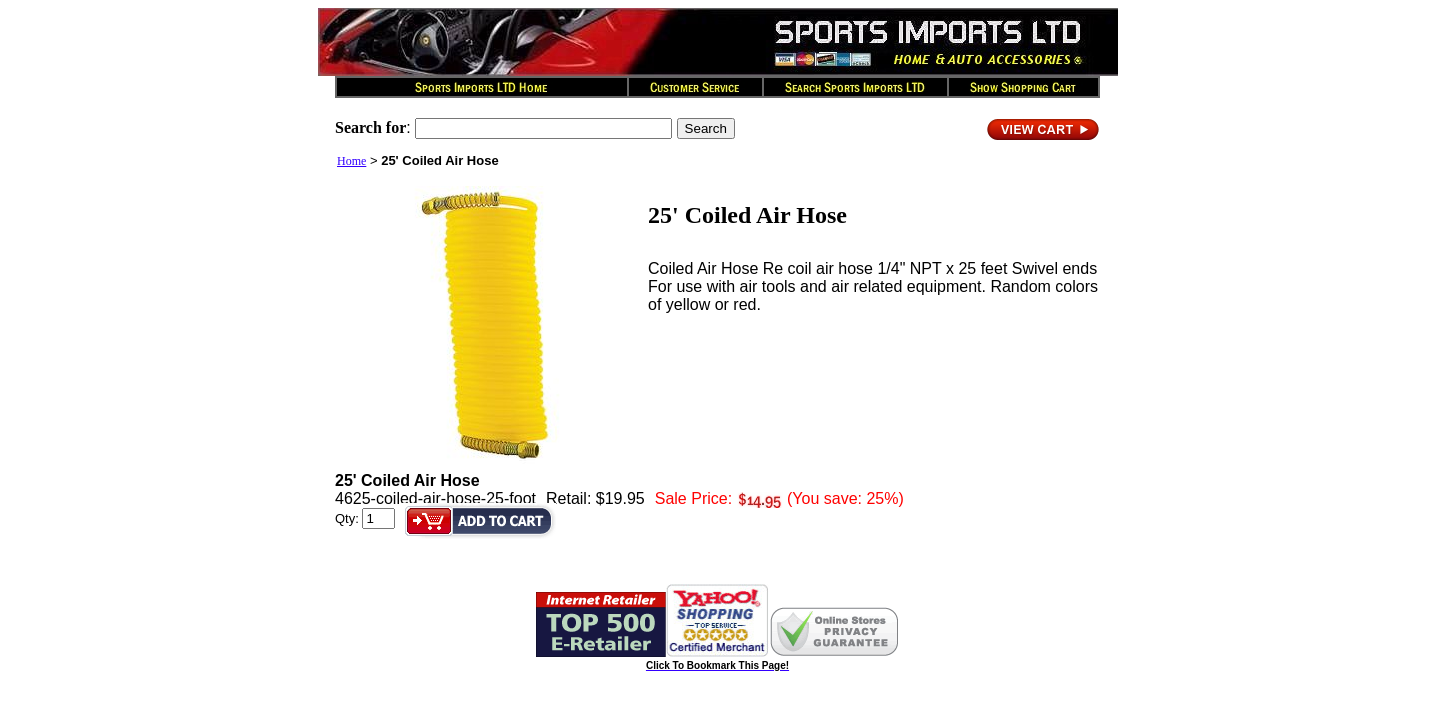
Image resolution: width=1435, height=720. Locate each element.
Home (351, 161)
